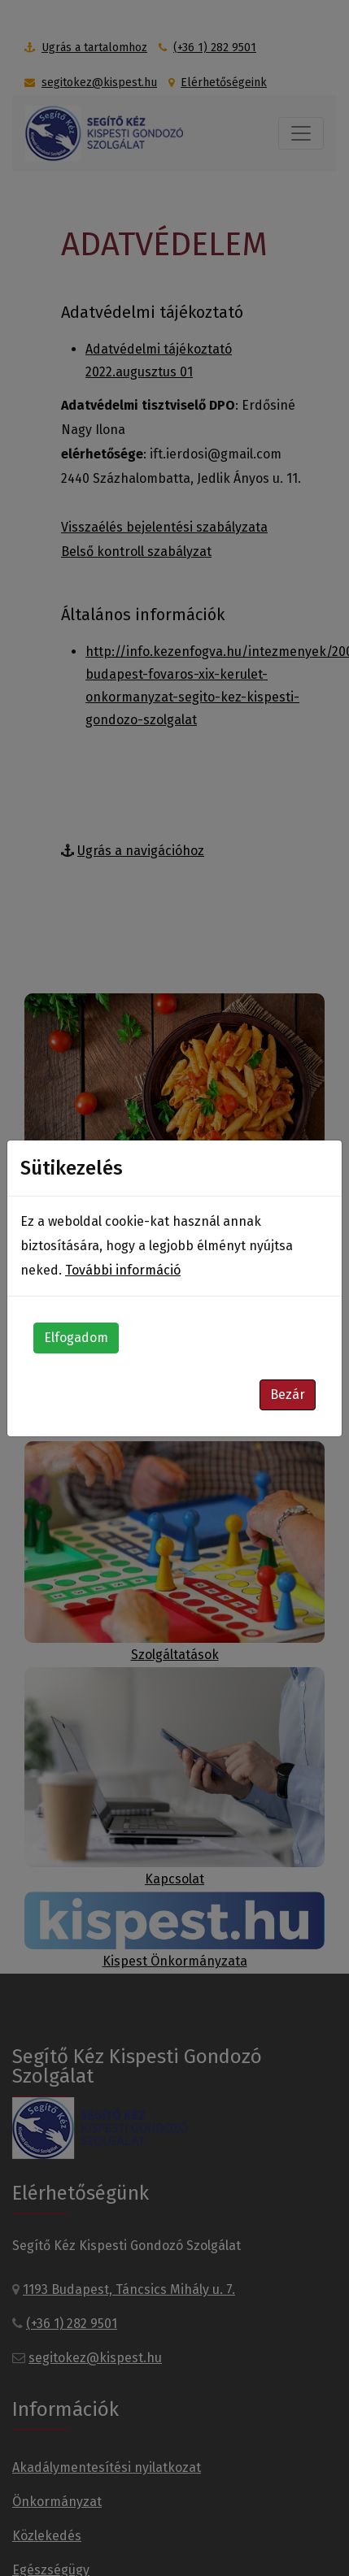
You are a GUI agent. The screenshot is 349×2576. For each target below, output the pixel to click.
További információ (123, 1270)
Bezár (287, 1394)
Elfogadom (76, 1337)
